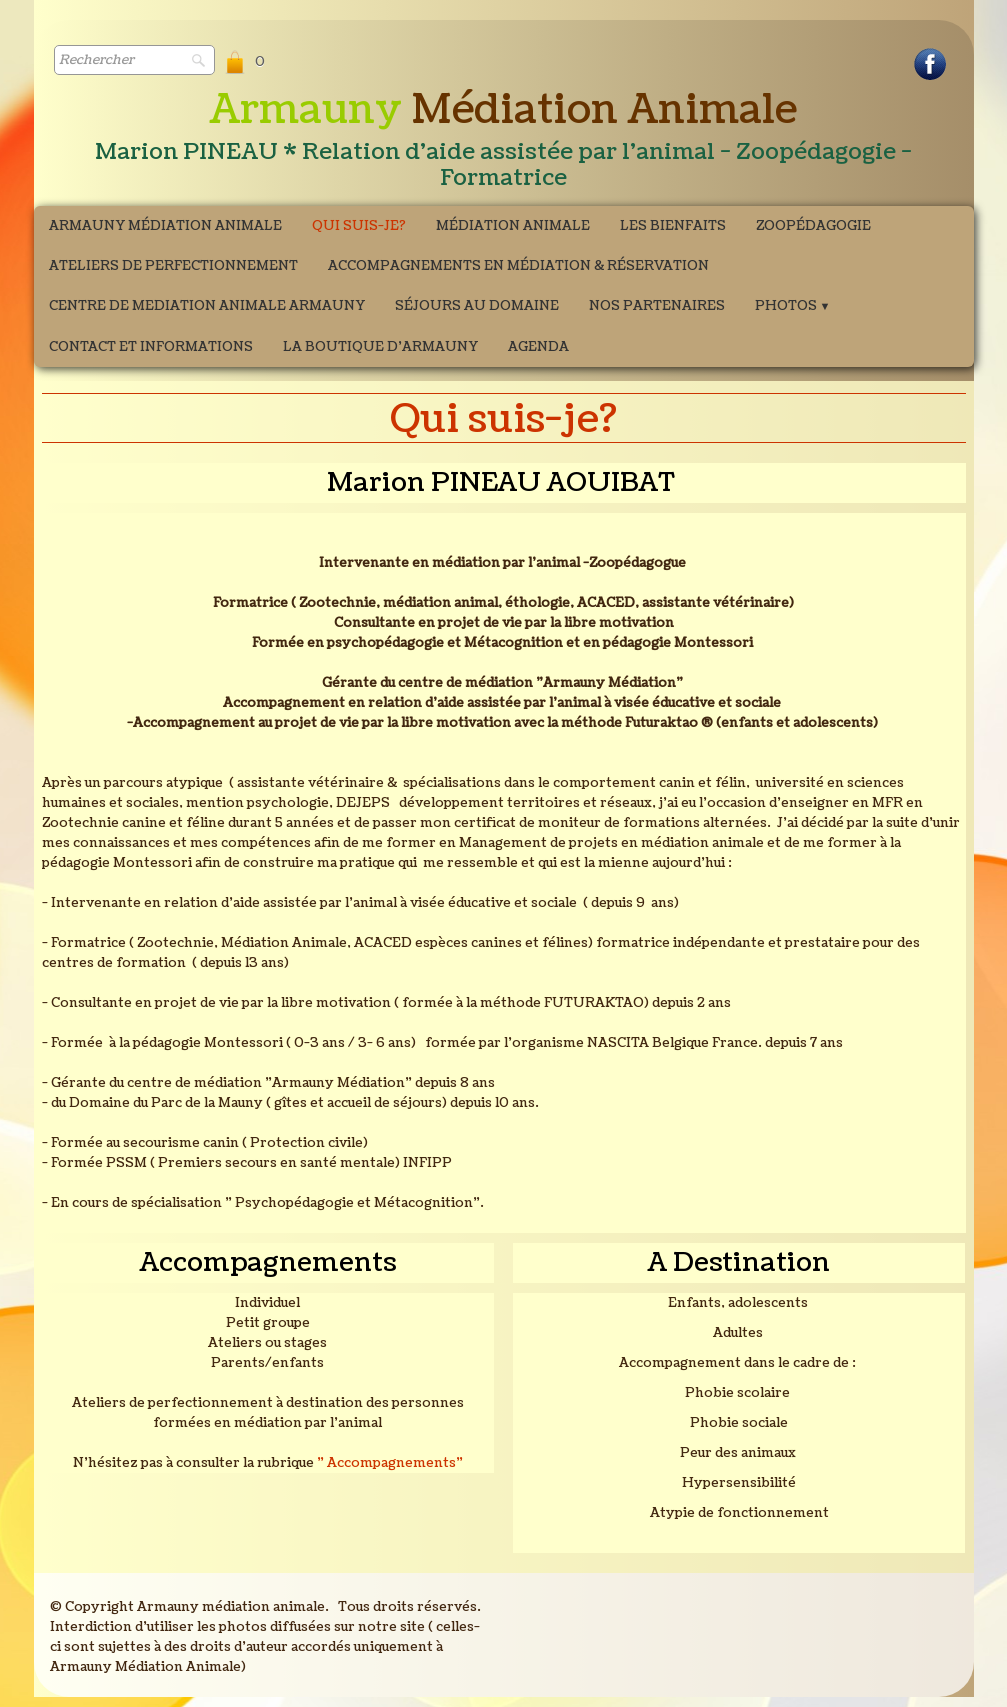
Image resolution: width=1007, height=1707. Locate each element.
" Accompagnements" (390, 1463)
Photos (793, 306)
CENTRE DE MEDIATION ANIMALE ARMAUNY (207, 306)
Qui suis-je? (359, 226)
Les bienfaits (673, 226)
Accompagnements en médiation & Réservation (518, 266)
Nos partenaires (657, 306)
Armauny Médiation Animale (165, 226)
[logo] (504, 141)
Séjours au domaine (477, 306)
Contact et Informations (151, 347)
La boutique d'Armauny (380, 347)
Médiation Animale (513, 226)
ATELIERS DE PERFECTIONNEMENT (173, 266)
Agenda (538, 347)
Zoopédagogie (813, 226)
